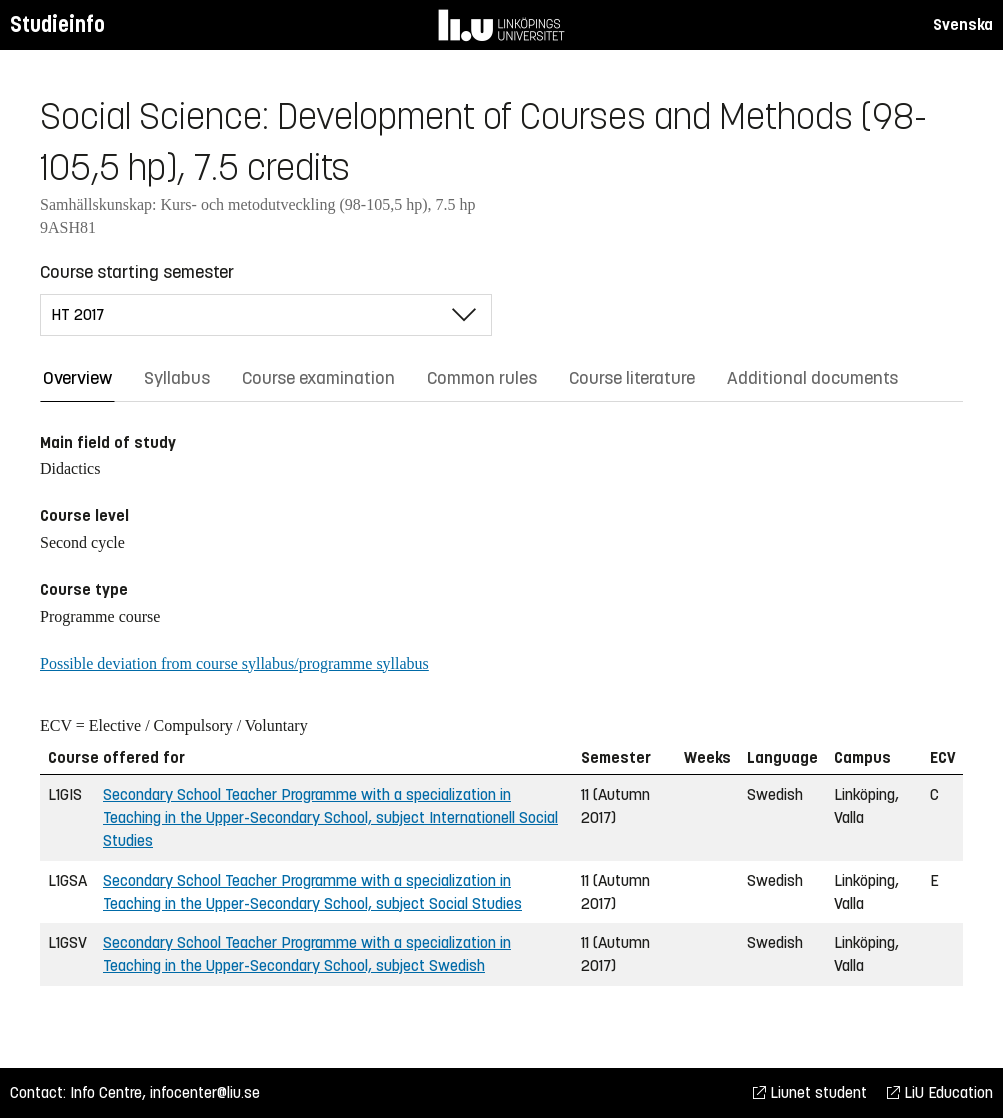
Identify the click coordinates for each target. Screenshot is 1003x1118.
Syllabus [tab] (177, 378)
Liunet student (810, 1092)
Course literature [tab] (632, 378)
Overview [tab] (77, 378)
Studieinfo (57, 24)
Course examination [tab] (318, 378)
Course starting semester (137, 272)
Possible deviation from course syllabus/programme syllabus (234, 663)
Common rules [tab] (482, 378)
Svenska (963, 24)
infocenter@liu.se (205, 1092)
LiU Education (940, 1092)
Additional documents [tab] (812, 378)
